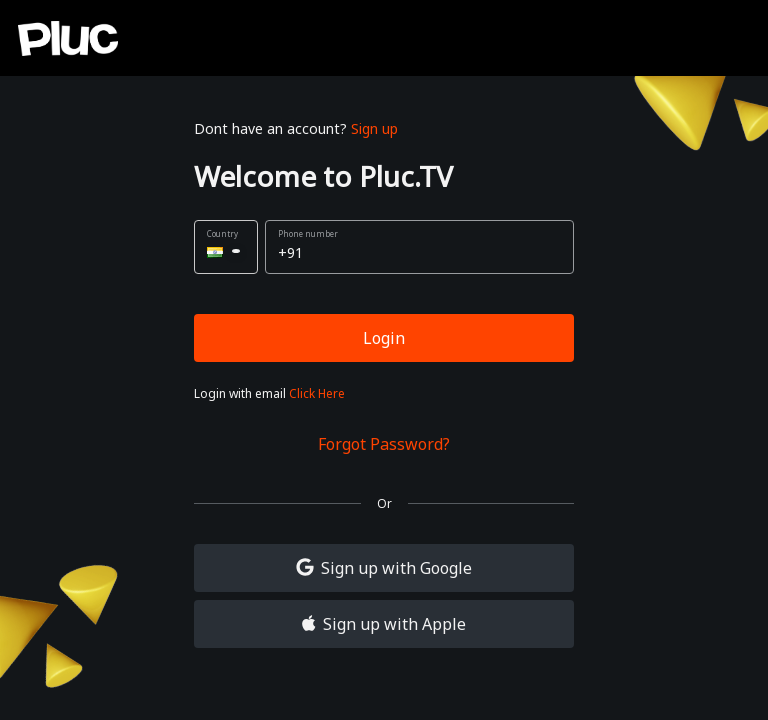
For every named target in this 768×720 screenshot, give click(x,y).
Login (384, 338)
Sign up (374, 128)
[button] (226, 247)
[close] (721, 40)
